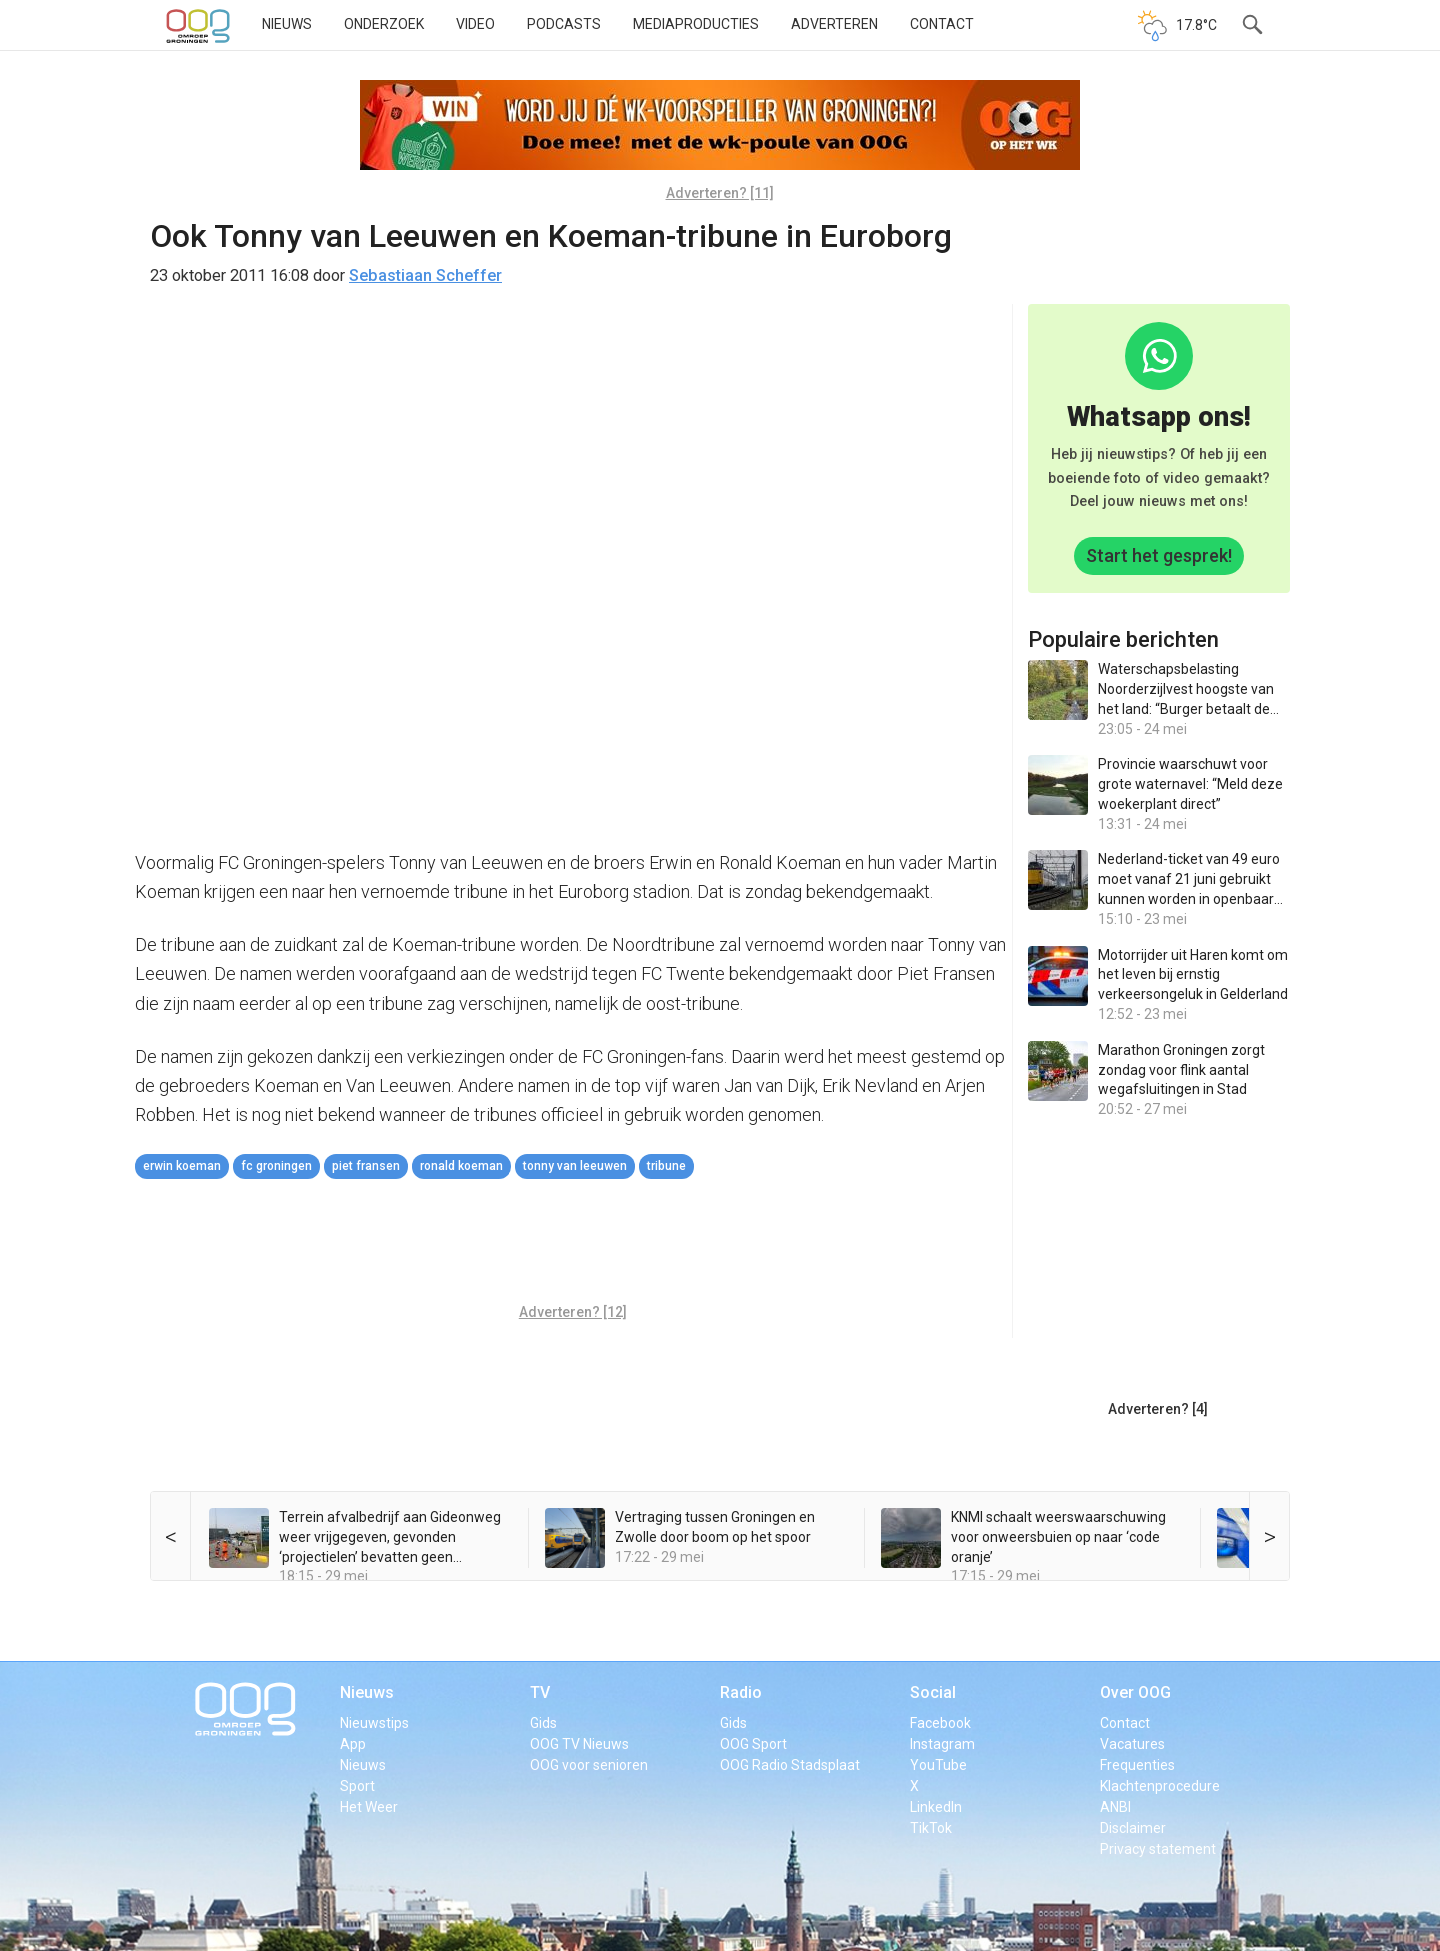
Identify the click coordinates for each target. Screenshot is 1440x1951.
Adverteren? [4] (1158, 1409)
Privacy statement (1158, 1849)
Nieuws (287, 24)
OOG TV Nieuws (579, 1744)
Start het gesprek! (1159, 555)
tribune (666, 1166)
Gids (543, 1723)
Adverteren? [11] (720, 193)
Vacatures (1132, 1744)
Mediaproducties (696, 24)
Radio (741, 1692)
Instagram (942, 1744)
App (353, 1744)
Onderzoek (384, 24)
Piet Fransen (366, 1166)
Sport (357, 1786)
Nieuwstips (374, 1723)
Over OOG (1135, 1692)
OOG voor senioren (589, 1765)
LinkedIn (936, 1807)
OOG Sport (753, 1744)
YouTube (938, 1765)
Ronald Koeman (461, 1166)
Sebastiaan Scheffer (425, 275)
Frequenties (1137, 1765)
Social (933, 1692)
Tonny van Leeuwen (575, 1166)
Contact (942, 24)
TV (540, 1692)
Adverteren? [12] (573, 1312)
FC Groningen (276, 1166)
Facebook (940, 1723)
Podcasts (564, 24)
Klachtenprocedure (1160, 1786)
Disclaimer (1133, 1828)
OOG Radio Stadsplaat (790, 1765)
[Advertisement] (573, 1244)
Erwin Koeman (182, 1166)
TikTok (931, 1828)
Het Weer (369, 1807)
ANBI (1115, 1807)
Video (475, 24)
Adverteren (834, 24)
